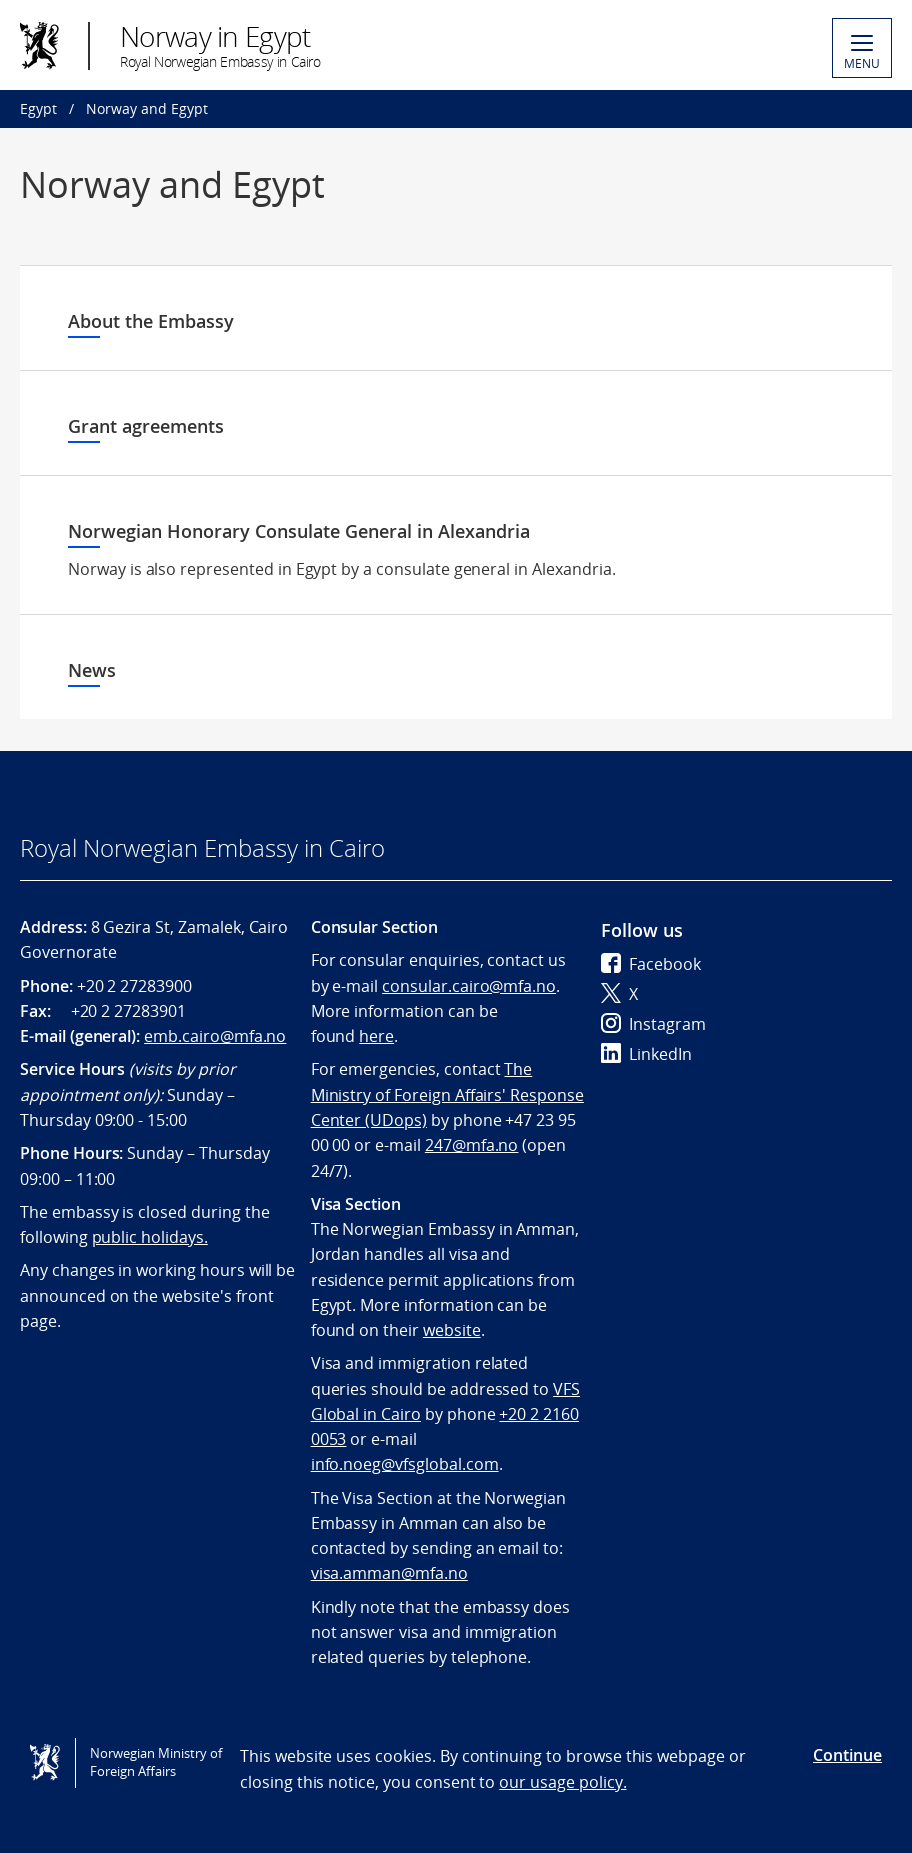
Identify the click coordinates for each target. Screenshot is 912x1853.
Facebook (651, 964)
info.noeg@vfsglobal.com (405, 1464)
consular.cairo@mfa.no (469, 986)
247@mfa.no (472, 1145)
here (376, 1036)
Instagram (653, 1024)
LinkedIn (646, 1054)
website (452, 1330)
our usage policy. (562, 1782)
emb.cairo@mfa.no (215, 1036)
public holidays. (150, 1237)
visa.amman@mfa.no (389, 1573)
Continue (847, 1755)
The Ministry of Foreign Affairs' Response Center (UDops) (447, 1094)
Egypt (38, 108)
